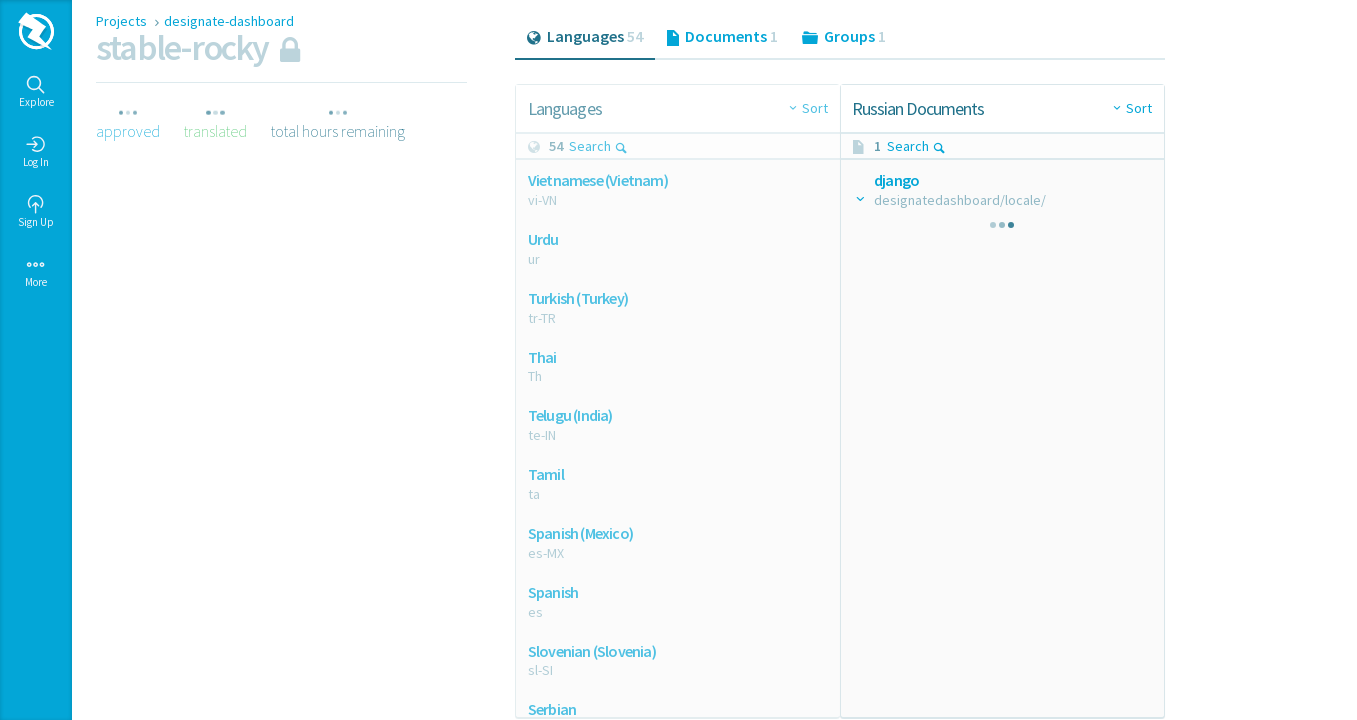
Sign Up (36, 212)
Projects (123, 21)
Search (598, 146)
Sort (815, 108)
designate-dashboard (229, 21)
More (36, 272)
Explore (36, 92)
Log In (36, 152)
